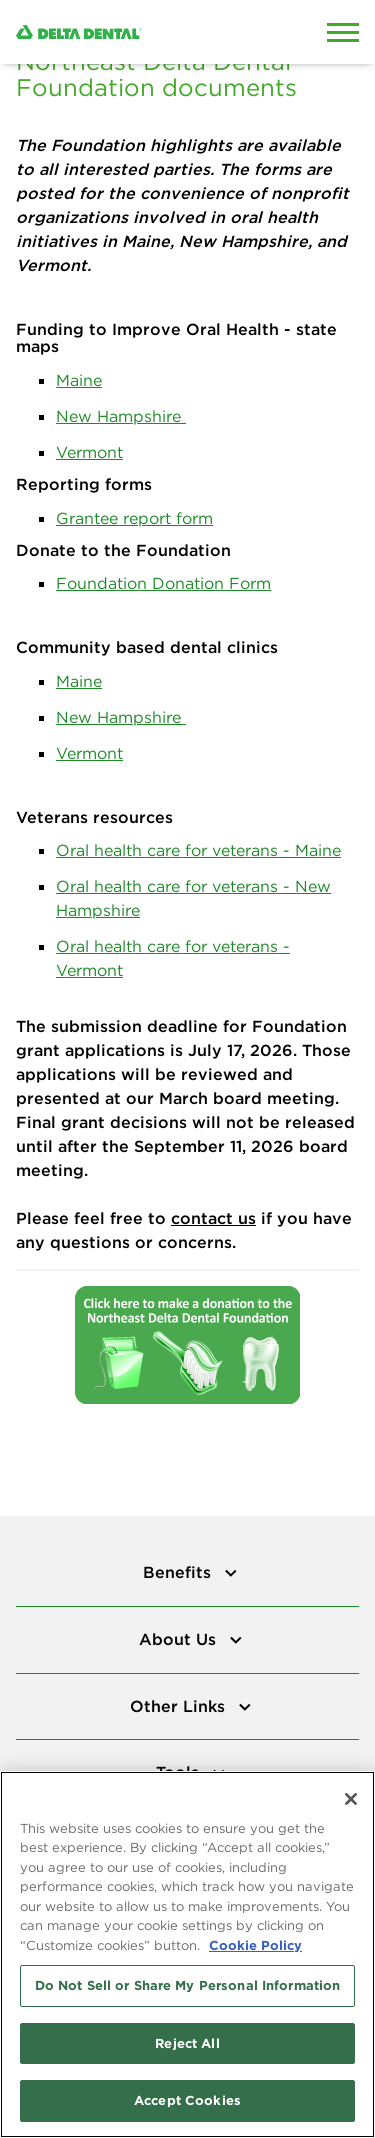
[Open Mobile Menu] (343, 32)
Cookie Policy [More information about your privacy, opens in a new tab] (255, 1945)
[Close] (351, 1799)
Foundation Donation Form (163, 583)
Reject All (187, 2043)
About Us (180, 1639)
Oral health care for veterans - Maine (198, 850)
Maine (79, 380)
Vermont (89, 452)
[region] (187, 1954)
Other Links (180, 1706)
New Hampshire (121, 416)
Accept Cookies (187, 2100)
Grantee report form (134, 518)
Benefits (179, 1572)
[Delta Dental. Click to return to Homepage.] (140, 32)
